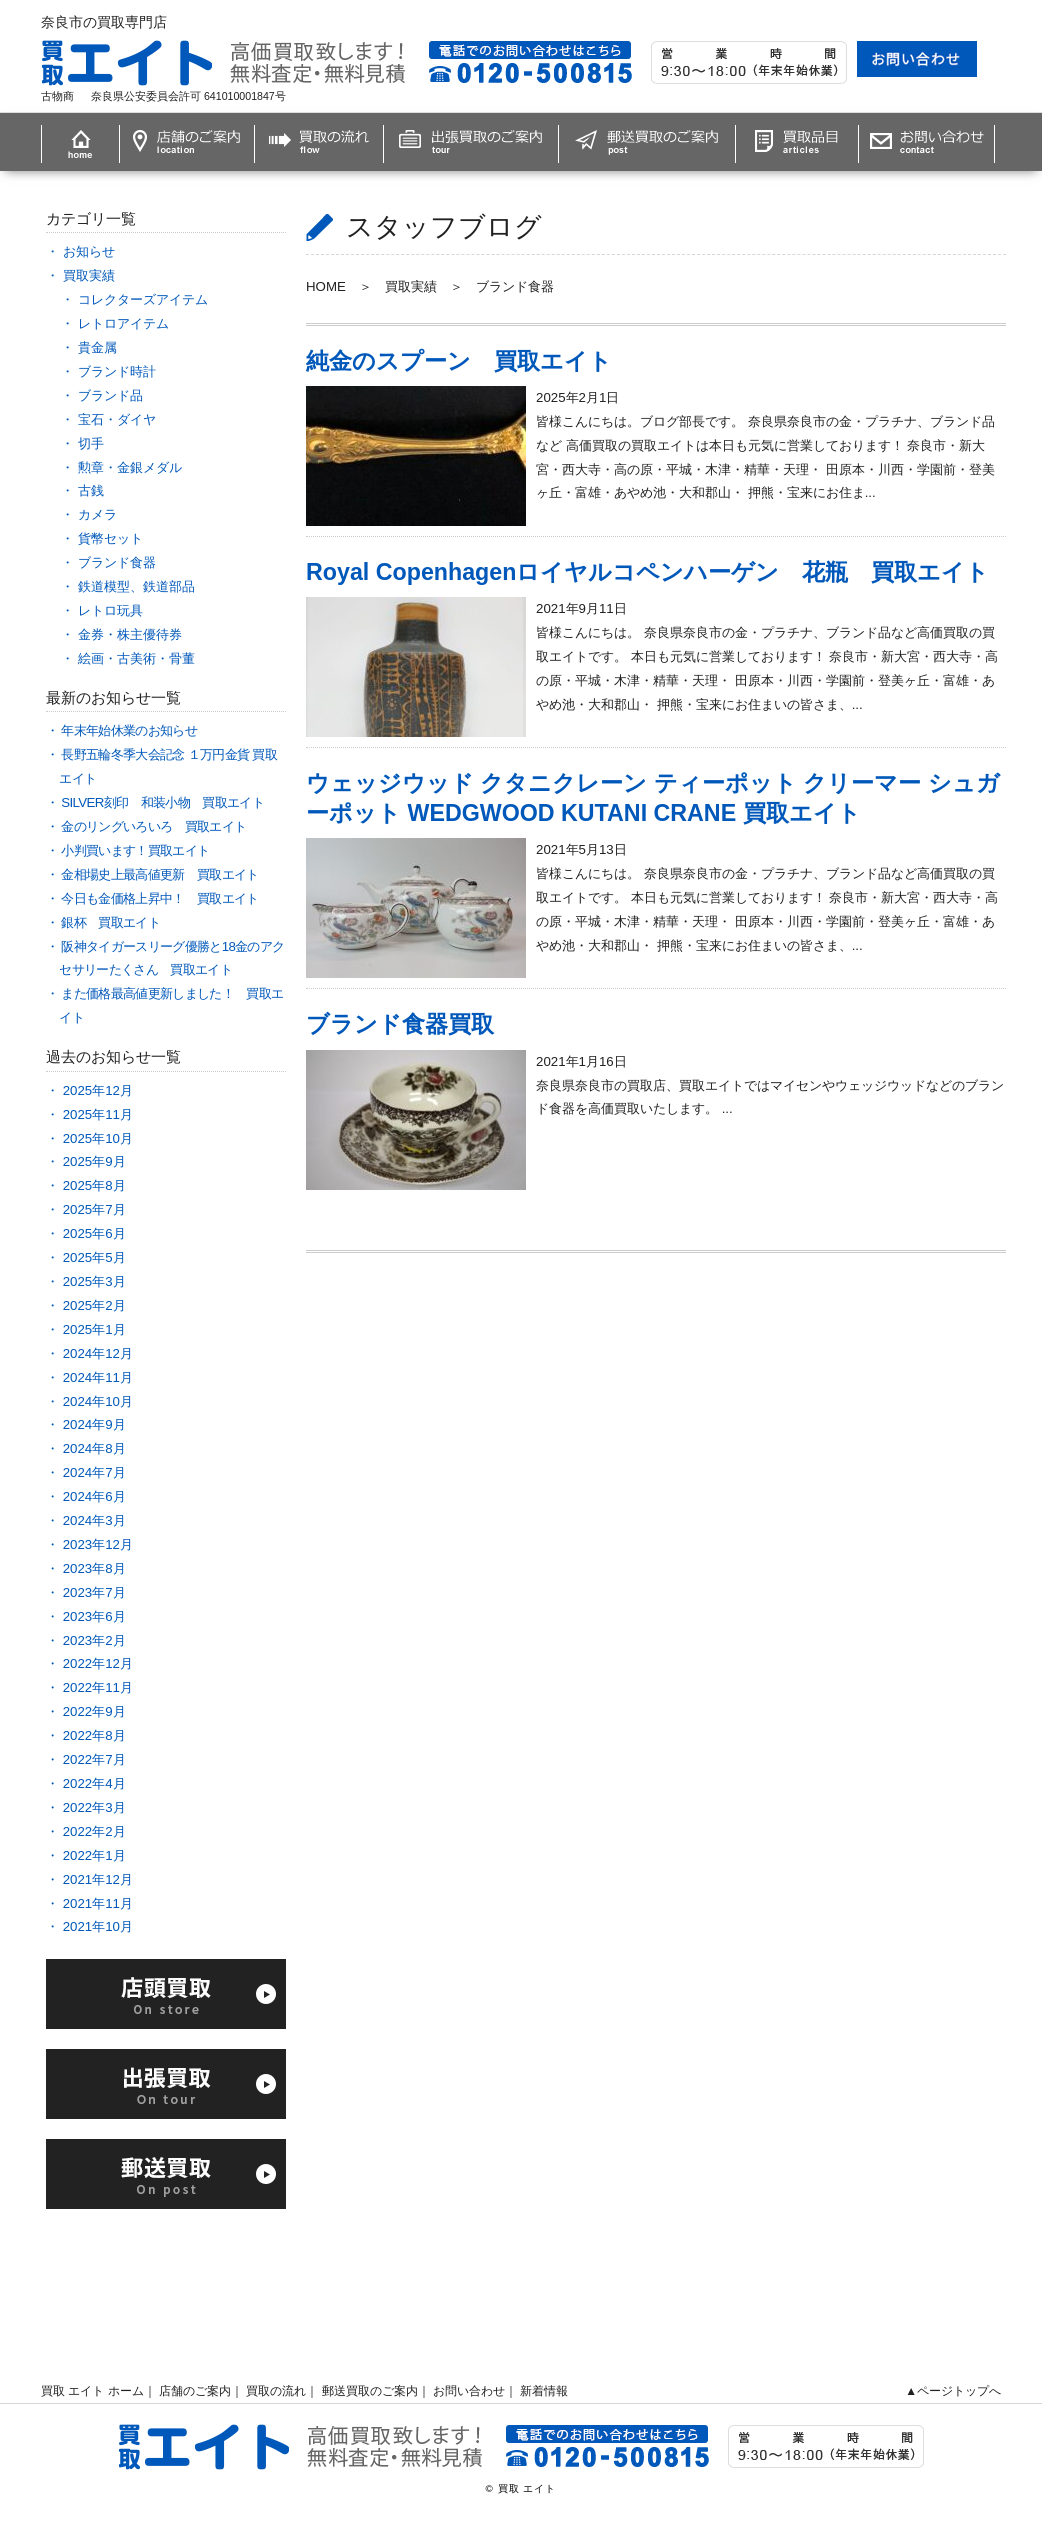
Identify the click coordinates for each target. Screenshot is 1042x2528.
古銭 (91, 490)
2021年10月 (98, 1926)
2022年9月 (94, 1711)
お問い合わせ (469, 2391)
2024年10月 (98, 1401)
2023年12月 (98, 1544)
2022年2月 (94, 1831)
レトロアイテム (123, 323)
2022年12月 (98, 1663)
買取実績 (89, 275)
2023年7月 (94, 1592)
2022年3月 (94, 1807)
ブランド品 (110, 395)
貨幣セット (110, 538)
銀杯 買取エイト (110, 922)
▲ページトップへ (953, 2391)
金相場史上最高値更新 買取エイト (159, 874)
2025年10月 (98, 1138)
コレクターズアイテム (143, 299)
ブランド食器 (117, 562)
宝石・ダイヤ (117, 419)
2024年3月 (94, 1520)
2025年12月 (98, 1090)
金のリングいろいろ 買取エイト (153, 826)
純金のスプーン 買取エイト (459, 361)
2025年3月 (94, 1281)
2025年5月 (94, 1257)
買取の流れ (276, 2391)
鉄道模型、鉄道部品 (136, 586)
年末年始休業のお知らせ (129, 730)
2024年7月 (94, 1472)
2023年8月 (94, 1568)
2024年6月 (94, 1496)
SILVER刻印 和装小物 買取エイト (162, 802)
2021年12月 (98, 1879)
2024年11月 (98, 1377)
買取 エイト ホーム (92, 2391)
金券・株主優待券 (130, 634)
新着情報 (544, 2391)
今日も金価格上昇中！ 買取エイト (166, 898)
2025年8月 (94, 1185)
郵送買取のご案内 (370, 2391)
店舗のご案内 (195, 2391)
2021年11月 (98, 1903)
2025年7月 (94, 1209)
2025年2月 (94, 1305)
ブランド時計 (117, 371)
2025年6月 (94, 1233)
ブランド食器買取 (400, 1024)
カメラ (97, 514)
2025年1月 (94, 1329)
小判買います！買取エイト (135, 850)
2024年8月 (94, 1448)
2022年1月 (94, 1855)
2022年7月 (94, 1759)
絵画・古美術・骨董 (136, 658)
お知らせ (89, 251)
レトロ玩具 (110, 610)
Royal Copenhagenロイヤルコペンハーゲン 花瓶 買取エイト (647, 572)
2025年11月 (98, 1114)
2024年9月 (94, 1424)
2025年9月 (94, 1161)
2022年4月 (94, 1783)
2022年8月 (94, 1735)
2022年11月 (98, 1687)
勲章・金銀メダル (130, 467)
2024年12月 (98, 1353)
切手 (91, 443)
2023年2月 (94, 1640)
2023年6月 (94, 1616)
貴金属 (97, 347)
